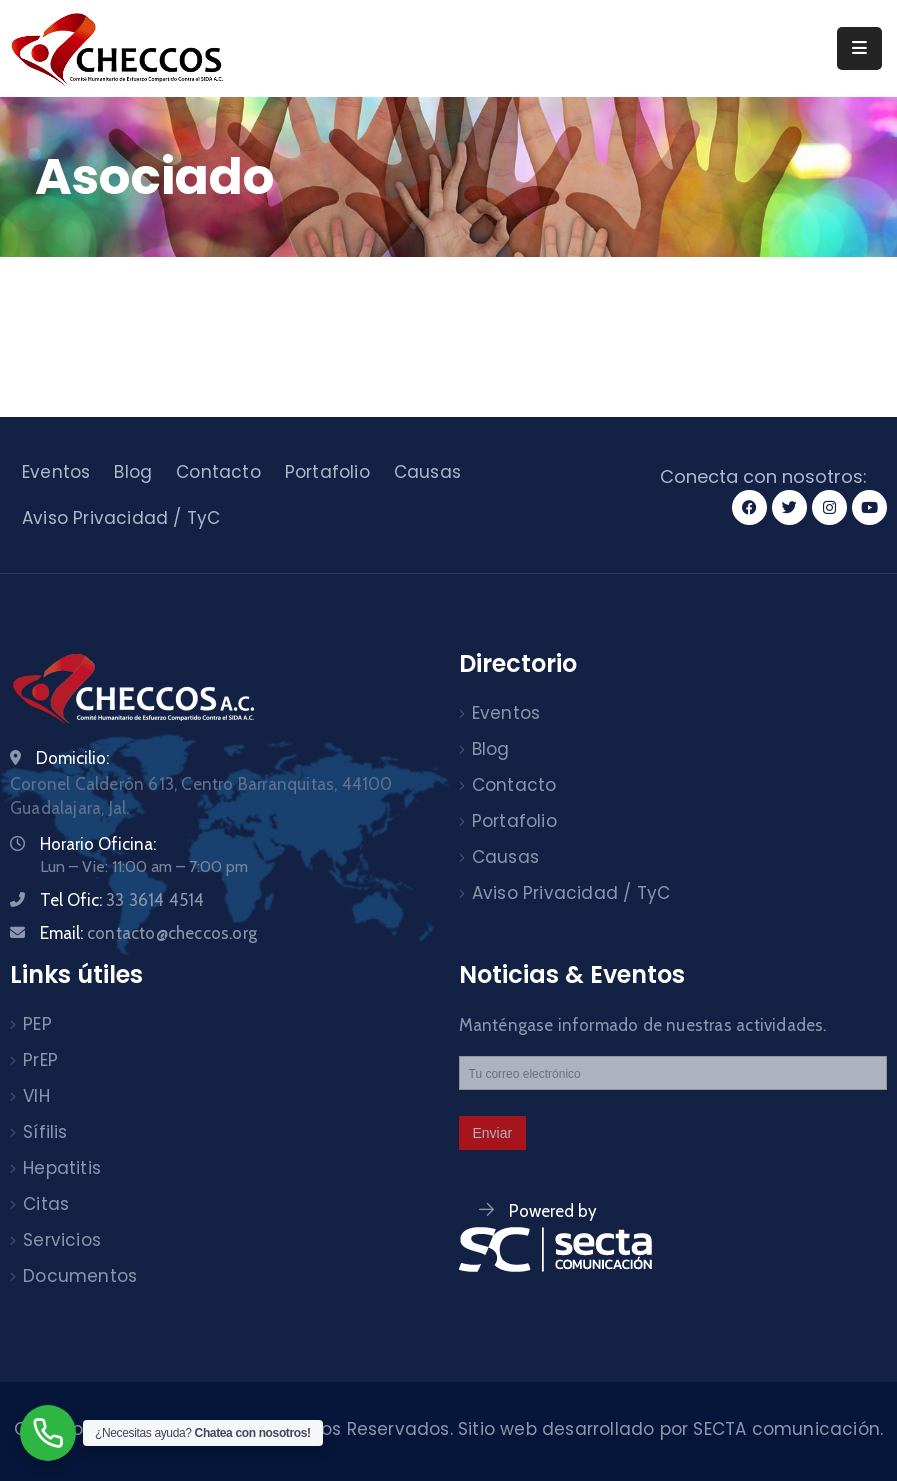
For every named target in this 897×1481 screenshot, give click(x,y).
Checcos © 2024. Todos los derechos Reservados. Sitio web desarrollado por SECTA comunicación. (449, 1429)
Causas (427, 472)
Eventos (56, 472)
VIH (36, 1096)
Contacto (218, 472)
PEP (37, 1024)
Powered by (553, 1211)
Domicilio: (72, 758)
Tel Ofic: (122, 900)
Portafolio (327, 472)
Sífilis (45, 1132)
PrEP (40, 1060)
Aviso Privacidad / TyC (121, 518)
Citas (46, 1204)
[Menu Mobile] (859, 48)
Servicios (62, 1240)
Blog (133, 472)
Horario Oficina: (98, 844)
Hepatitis (62, 1168)
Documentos (80, 1276)
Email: (148, 933)
